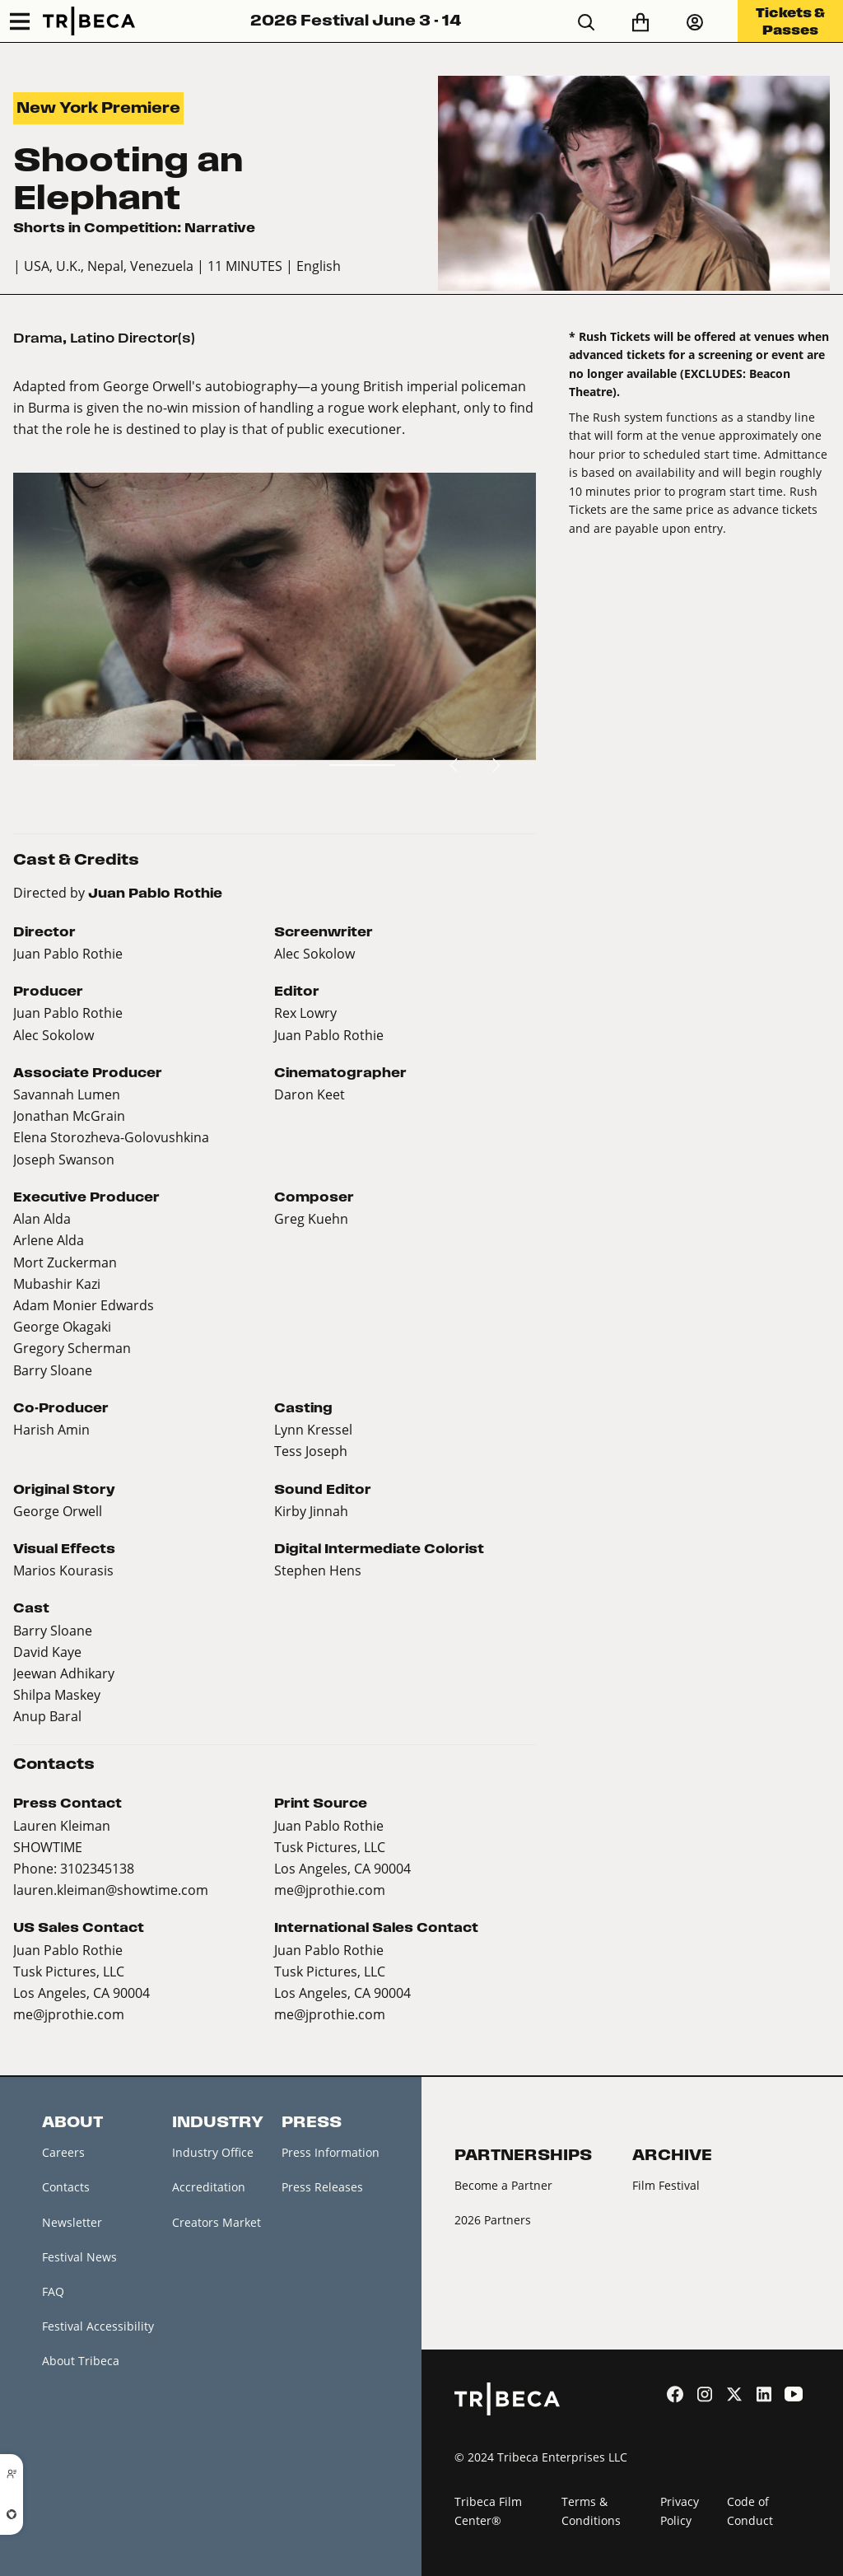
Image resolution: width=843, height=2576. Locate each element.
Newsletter (72, 2222)
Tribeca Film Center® (488, 2511)
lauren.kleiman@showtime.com (110, 1889)
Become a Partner (503, 2185)
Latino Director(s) (132, 338)
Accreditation (208, 2187)
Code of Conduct (750, 2511)
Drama (38, 338)
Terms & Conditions (591, 2511)
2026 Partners (492, 2220)
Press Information (331, 2152)
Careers (63, 2152)
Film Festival (666, 2185)
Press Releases (322, 2187)
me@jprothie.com (329, 1889)
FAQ (53, 2291)
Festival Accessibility (98, 2326)
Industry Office (213, 2152)
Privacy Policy (679, 2511)
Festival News (79, 2257)
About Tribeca (80, 2360)
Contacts (66, 2187)
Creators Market (216, 2222)
